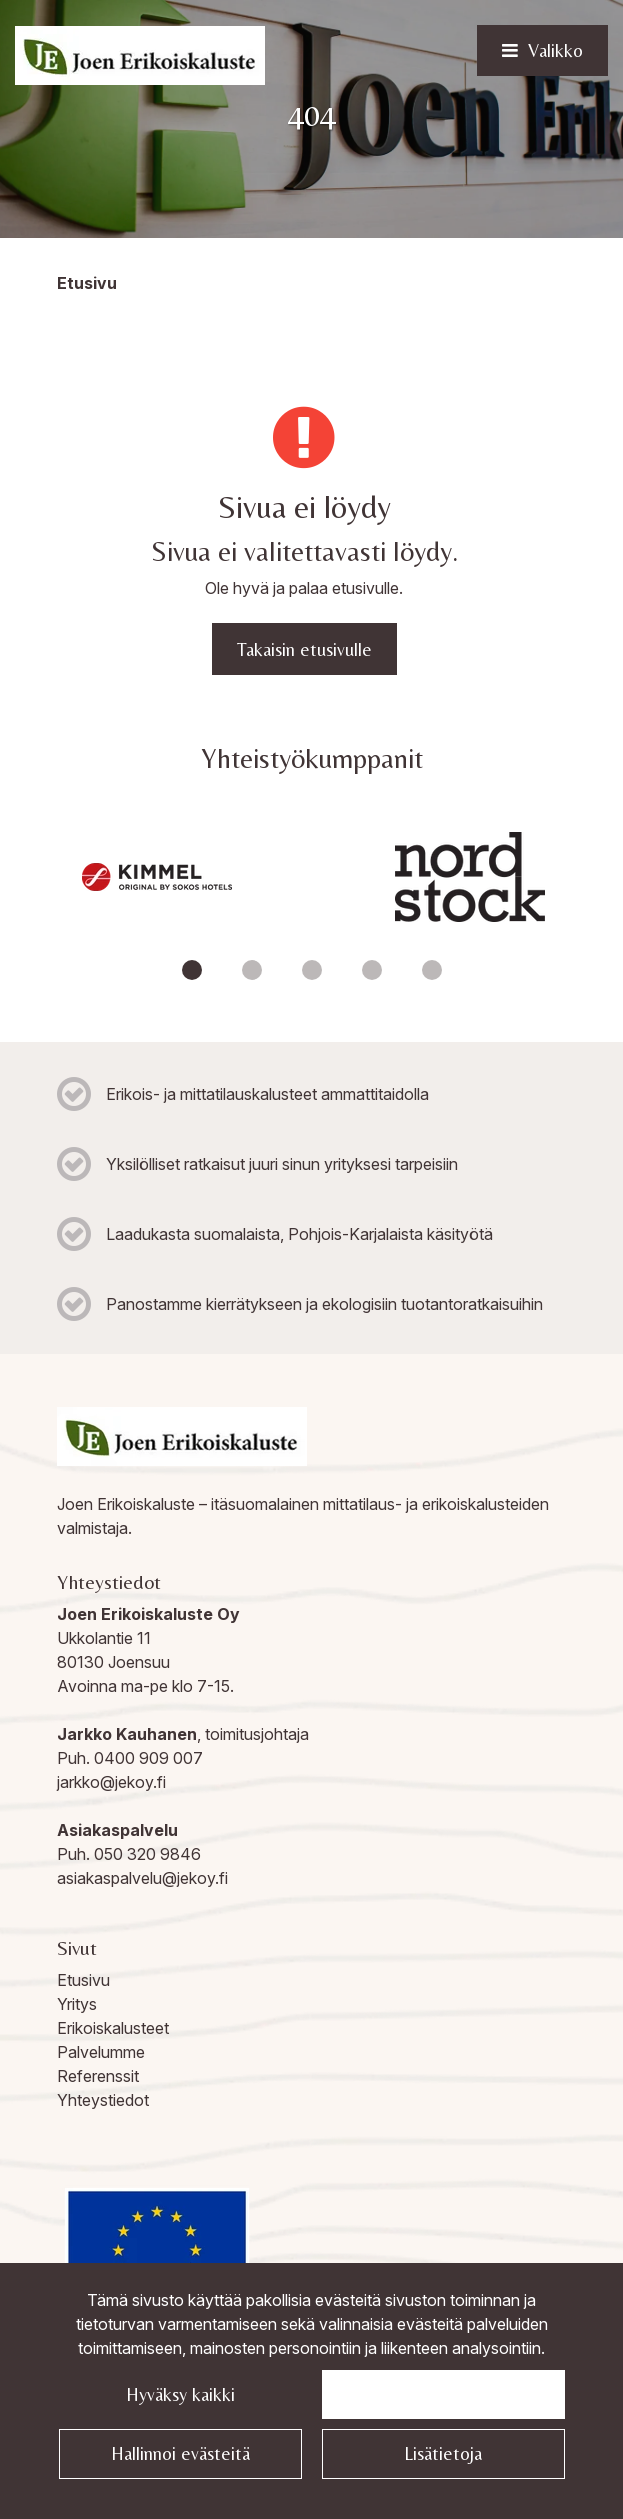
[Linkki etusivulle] (140, 55)
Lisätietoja (443, 2453)
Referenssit (98, 2076)
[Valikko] (542, 51)
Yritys (77, 2004)
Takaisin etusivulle (304, 649)
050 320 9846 (147, 1854)
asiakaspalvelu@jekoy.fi (142, 1878)
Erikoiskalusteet (113, 2028)
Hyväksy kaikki (180, 2394)
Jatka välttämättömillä (443, 2394)
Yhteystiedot (103, 2100)
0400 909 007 (148, 1758)
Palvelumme (101, 2052)
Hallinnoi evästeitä (180, 2453)
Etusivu (83, 1980)
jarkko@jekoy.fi (111, 1782)
